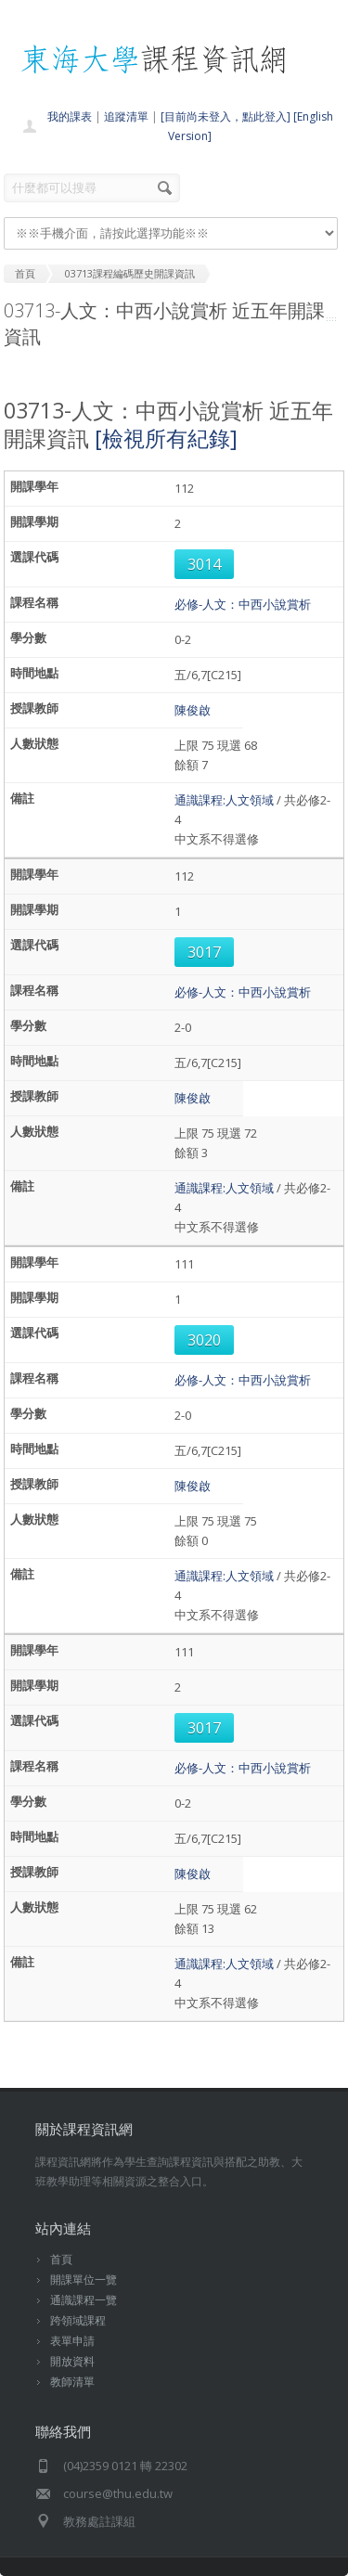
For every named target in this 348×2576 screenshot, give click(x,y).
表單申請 (72, 2341)
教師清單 (72, 2381)
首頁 (61, 2259)
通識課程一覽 (83, 2300)
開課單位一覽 (83, 2279)
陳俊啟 (192, 710)
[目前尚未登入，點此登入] (225, 116)
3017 (204, 952)
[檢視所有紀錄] (166, 438)
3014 (204, 564)
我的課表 (69, 116)
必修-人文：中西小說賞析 (242, 604)
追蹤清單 (126, 116)
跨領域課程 (78, 2320)
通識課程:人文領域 (224, 800)
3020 (204, 1340)
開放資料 (72, 2361)
